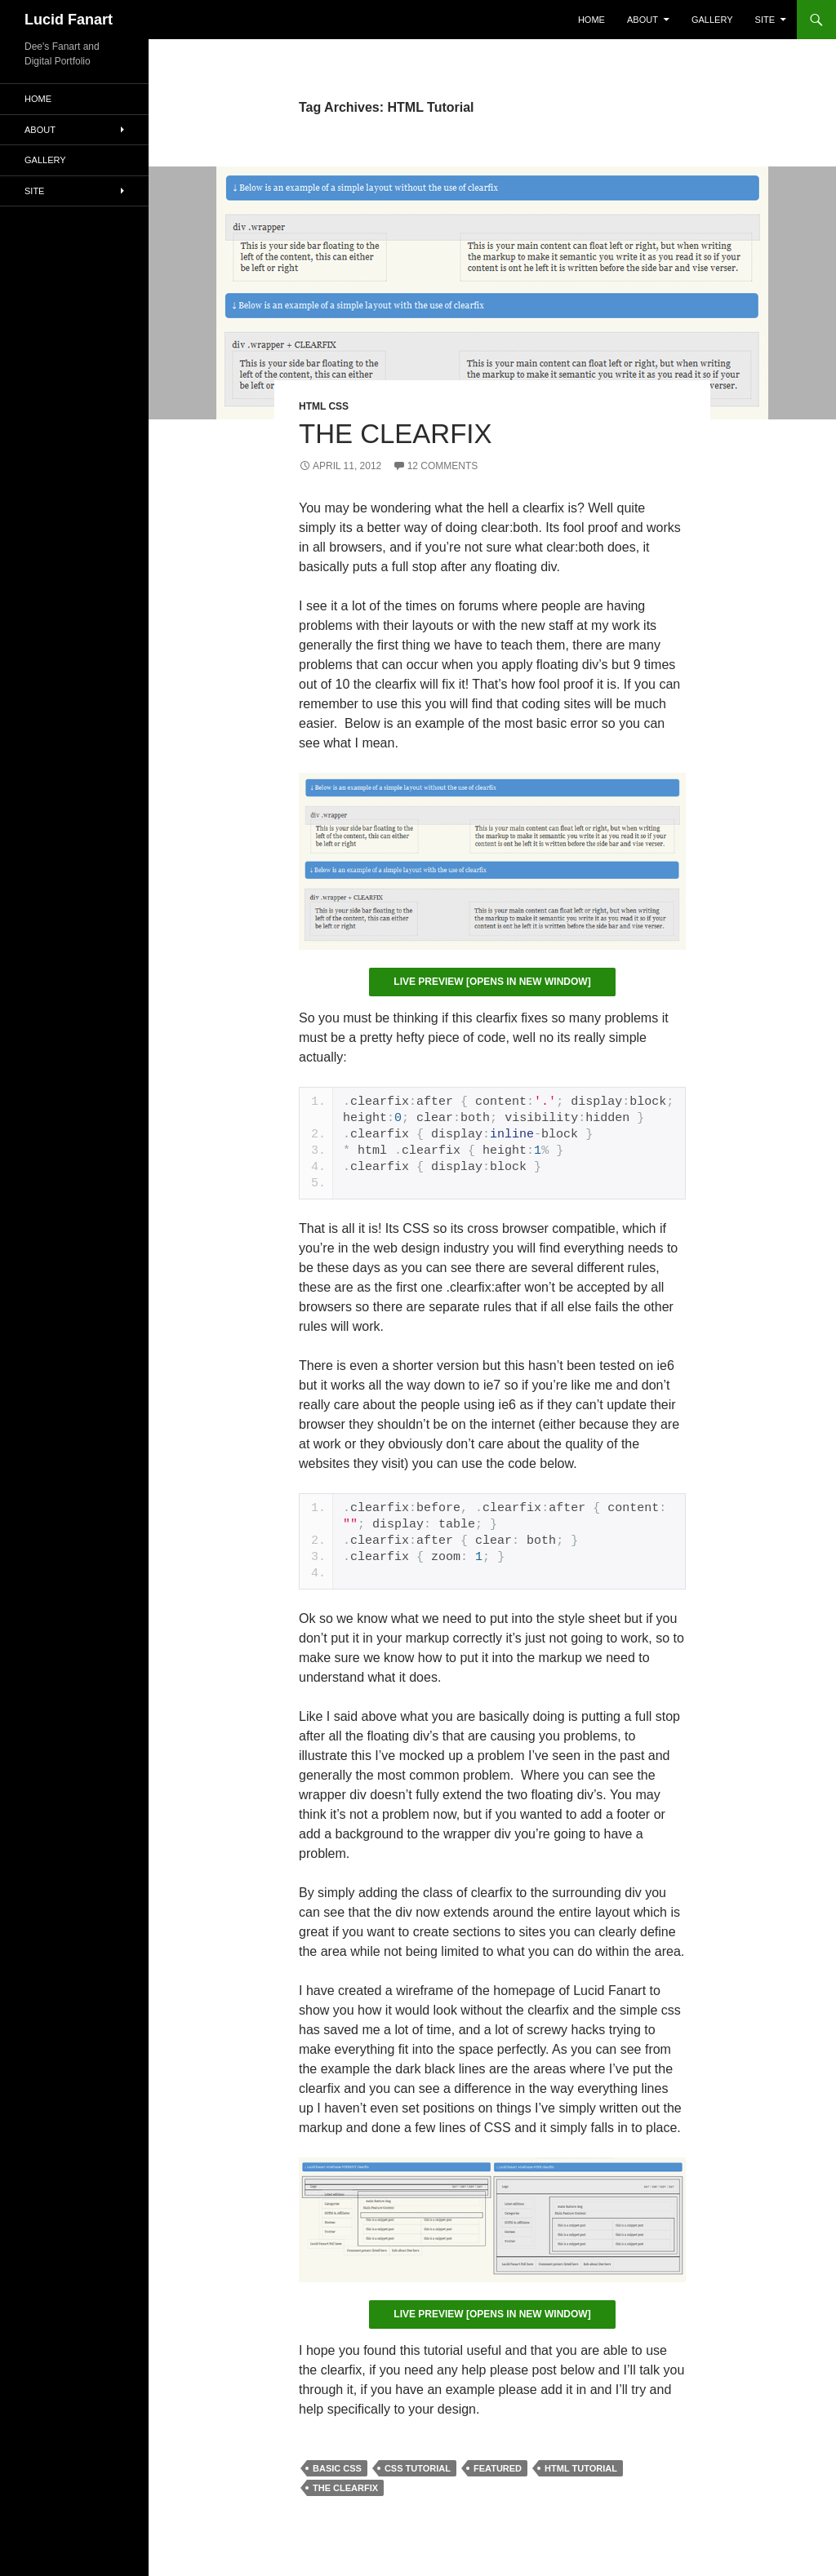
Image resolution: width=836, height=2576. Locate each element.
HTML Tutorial (581, 2468)
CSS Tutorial (418, 2468)
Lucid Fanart (68, 19)
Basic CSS (337, 2468)
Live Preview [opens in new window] (492, 981)
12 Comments (442, 466)
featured (498, 2468)
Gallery (712, 19)
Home (591, 19)
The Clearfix (395, 434)
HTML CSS (324, 406)
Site (765, 19)
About (642, 19)
